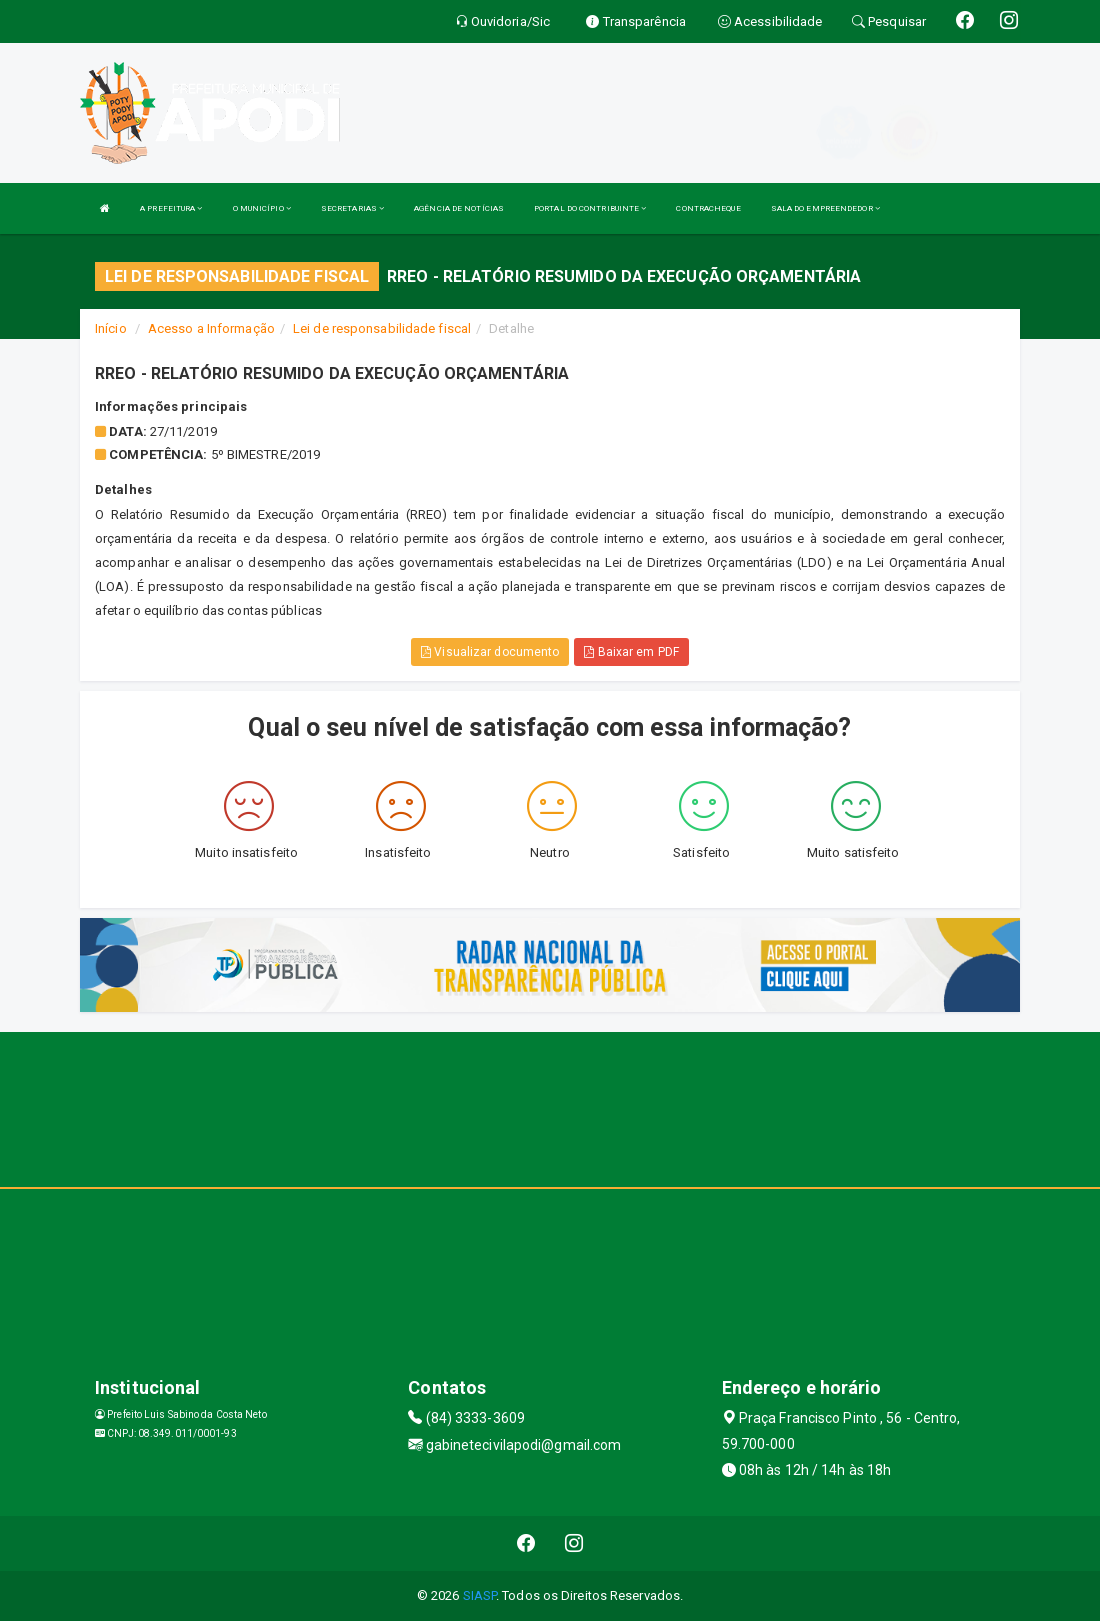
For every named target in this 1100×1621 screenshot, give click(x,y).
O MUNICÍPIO (262, 208)
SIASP (480, 1595)
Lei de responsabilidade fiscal (382, 328)
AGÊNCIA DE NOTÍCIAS (459, 208)
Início (111, 328)
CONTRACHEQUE (708, 208)
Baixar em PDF (631, 652)
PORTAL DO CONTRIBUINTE (590, 208)
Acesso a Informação (211, 328)
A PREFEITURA (171, 208)
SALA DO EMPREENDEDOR (825, 208)
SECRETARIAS (352, 208)
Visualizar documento (490, 652)
